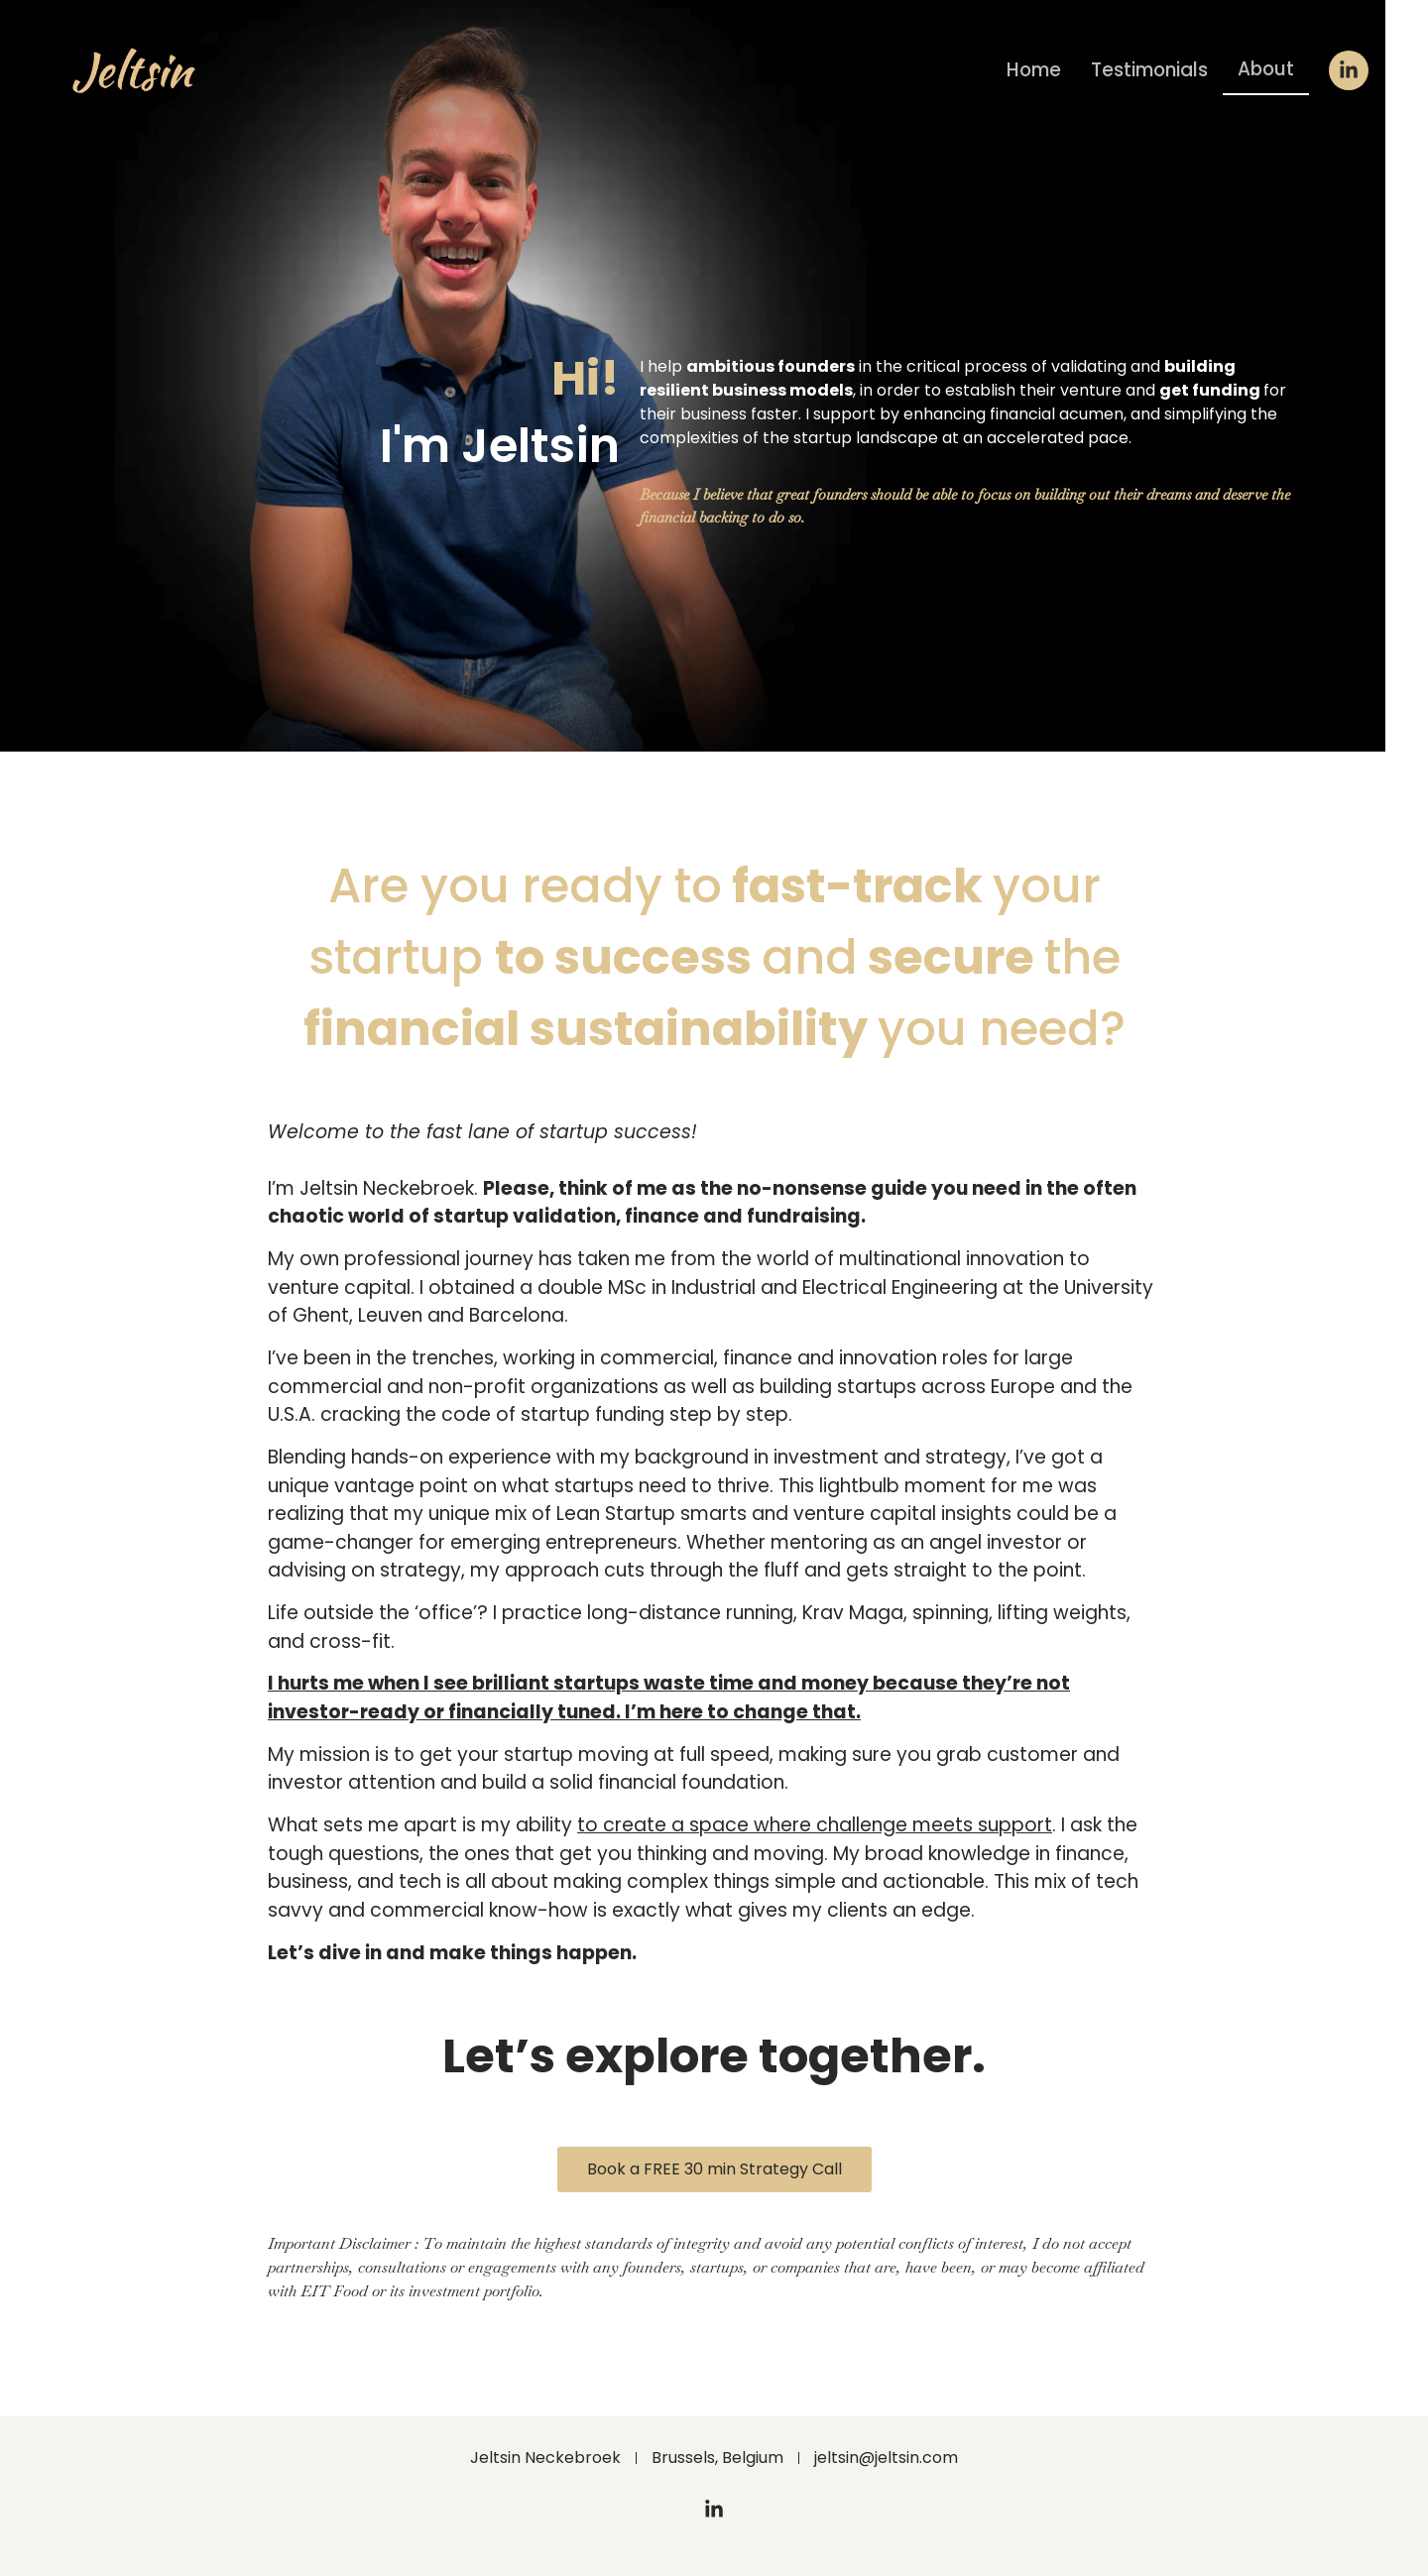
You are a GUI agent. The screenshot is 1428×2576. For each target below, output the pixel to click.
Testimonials (1145, 70)
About (1265, 69)
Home (1026, 70)
